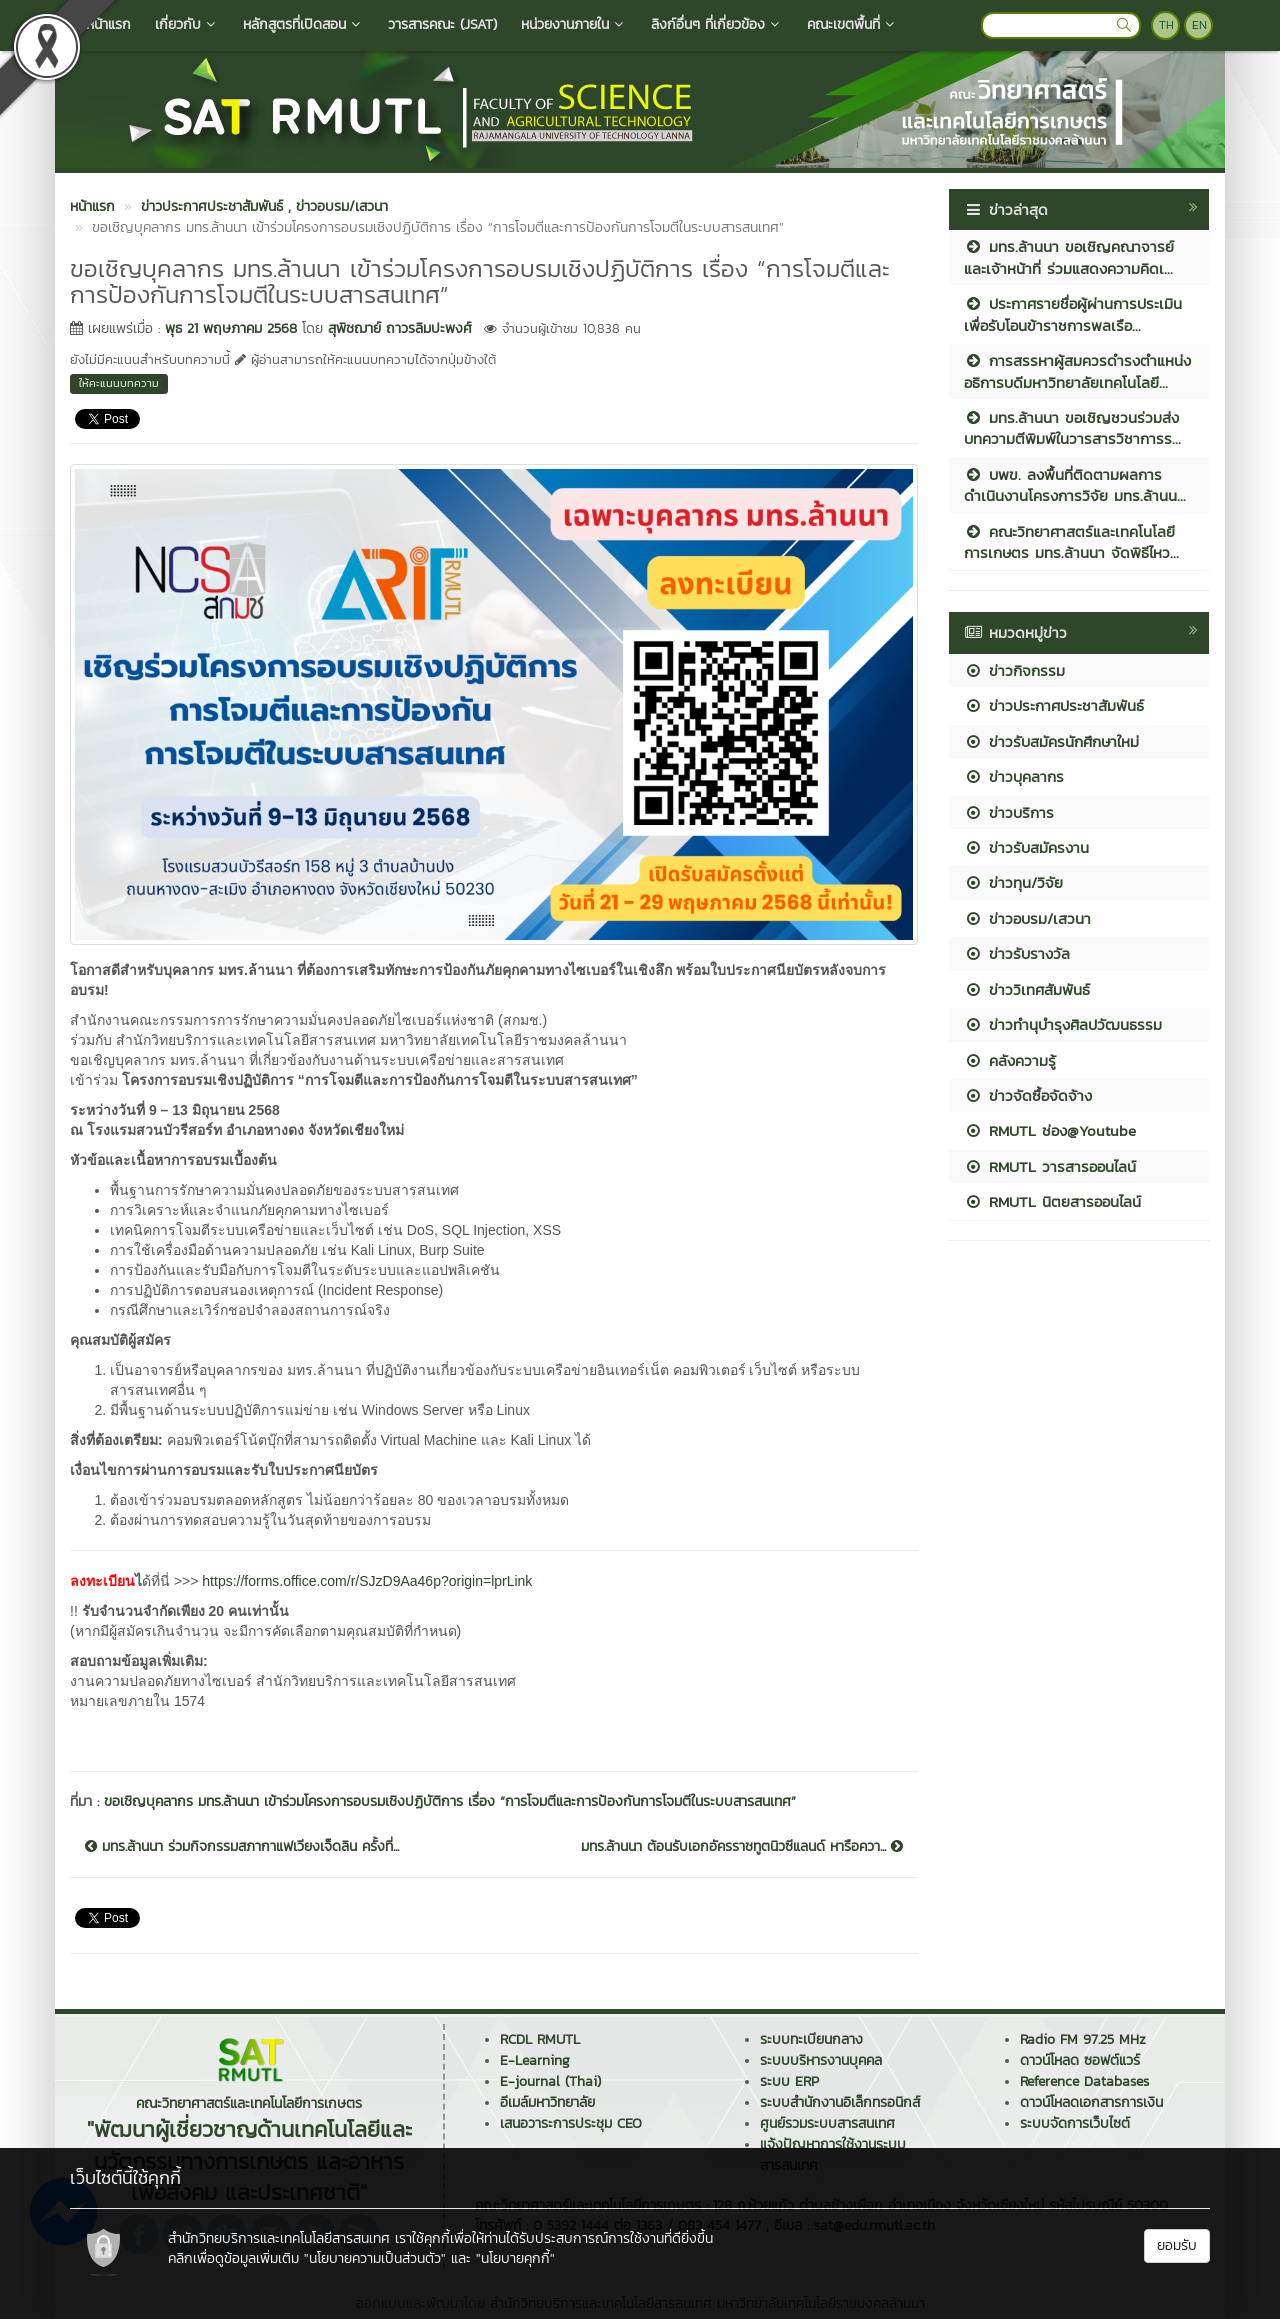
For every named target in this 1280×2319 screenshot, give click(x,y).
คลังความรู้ (1010, 1060)
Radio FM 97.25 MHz (1083, 2039)
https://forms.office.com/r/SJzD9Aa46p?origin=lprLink (367, 1581)
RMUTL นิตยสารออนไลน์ (1052, 1201)
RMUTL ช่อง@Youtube (1050, 1130)
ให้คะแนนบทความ (119, 383)
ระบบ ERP (789, 2081)
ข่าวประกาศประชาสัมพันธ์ (1054, 705)
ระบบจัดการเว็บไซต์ (1075, 2123)
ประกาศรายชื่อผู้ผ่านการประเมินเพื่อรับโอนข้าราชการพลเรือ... (1073, 314)
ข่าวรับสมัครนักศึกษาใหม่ (1051, 741)
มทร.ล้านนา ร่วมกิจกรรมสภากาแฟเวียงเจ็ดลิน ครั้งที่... (242, 1847)
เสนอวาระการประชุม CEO (571, 2123)
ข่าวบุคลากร (1014, 776)
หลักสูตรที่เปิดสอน (303, 24)
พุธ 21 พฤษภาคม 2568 (231, 328)
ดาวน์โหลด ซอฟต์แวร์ (1080, 2060)
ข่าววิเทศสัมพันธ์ (1027, 989)
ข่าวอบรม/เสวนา (1027, 918)
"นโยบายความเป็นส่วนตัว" (375, 2258)
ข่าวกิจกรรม (1014, 670)
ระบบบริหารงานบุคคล (821, 2060)
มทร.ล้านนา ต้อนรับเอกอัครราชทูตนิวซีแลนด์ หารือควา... (742, 1847)
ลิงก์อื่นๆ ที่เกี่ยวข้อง (717, 24)
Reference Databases (1084, 2081)
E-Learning (535, 2060)
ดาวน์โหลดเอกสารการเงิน (1091, 2102)
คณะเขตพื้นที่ (852, 24)
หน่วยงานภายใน (574, 24)
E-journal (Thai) (550, 2081)
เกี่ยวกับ (187, 24)
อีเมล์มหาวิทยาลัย (547, 2102)
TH (1166, 25)
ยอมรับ (1177, 2245)
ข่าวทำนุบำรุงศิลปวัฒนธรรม (1063, 1024)
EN (1199, 25)
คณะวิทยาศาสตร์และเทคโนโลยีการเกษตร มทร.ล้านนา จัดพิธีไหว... (1071, 542)
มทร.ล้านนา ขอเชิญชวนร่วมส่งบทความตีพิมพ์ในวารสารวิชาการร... (1072, 428)
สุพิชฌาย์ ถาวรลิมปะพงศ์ (400, 328)
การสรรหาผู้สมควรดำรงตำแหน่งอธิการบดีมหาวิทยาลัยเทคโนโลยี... (1077, 371)
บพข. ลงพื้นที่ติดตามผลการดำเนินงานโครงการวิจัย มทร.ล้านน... (1075, 485)
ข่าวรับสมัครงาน (1026, 847)
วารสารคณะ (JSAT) (442, 24)
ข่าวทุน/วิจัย (1013, 882)
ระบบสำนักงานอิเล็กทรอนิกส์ (840, 2102)
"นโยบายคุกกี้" (515, 2258)
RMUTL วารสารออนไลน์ (1050, 1166)
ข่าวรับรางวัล (1017, 953)
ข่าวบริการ (1009, 812)
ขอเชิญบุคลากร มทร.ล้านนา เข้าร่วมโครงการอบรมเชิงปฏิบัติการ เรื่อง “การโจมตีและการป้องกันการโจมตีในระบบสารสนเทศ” (450, 1801)
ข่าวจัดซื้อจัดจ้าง (1028, 1095)
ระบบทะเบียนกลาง (811, 2039)
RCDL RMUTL (540, 2039)
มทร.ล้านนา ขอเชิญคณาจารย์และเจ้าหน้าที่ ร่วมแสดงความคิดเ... (1069, 257)
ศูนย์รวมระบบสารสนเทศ (827, 2123)
